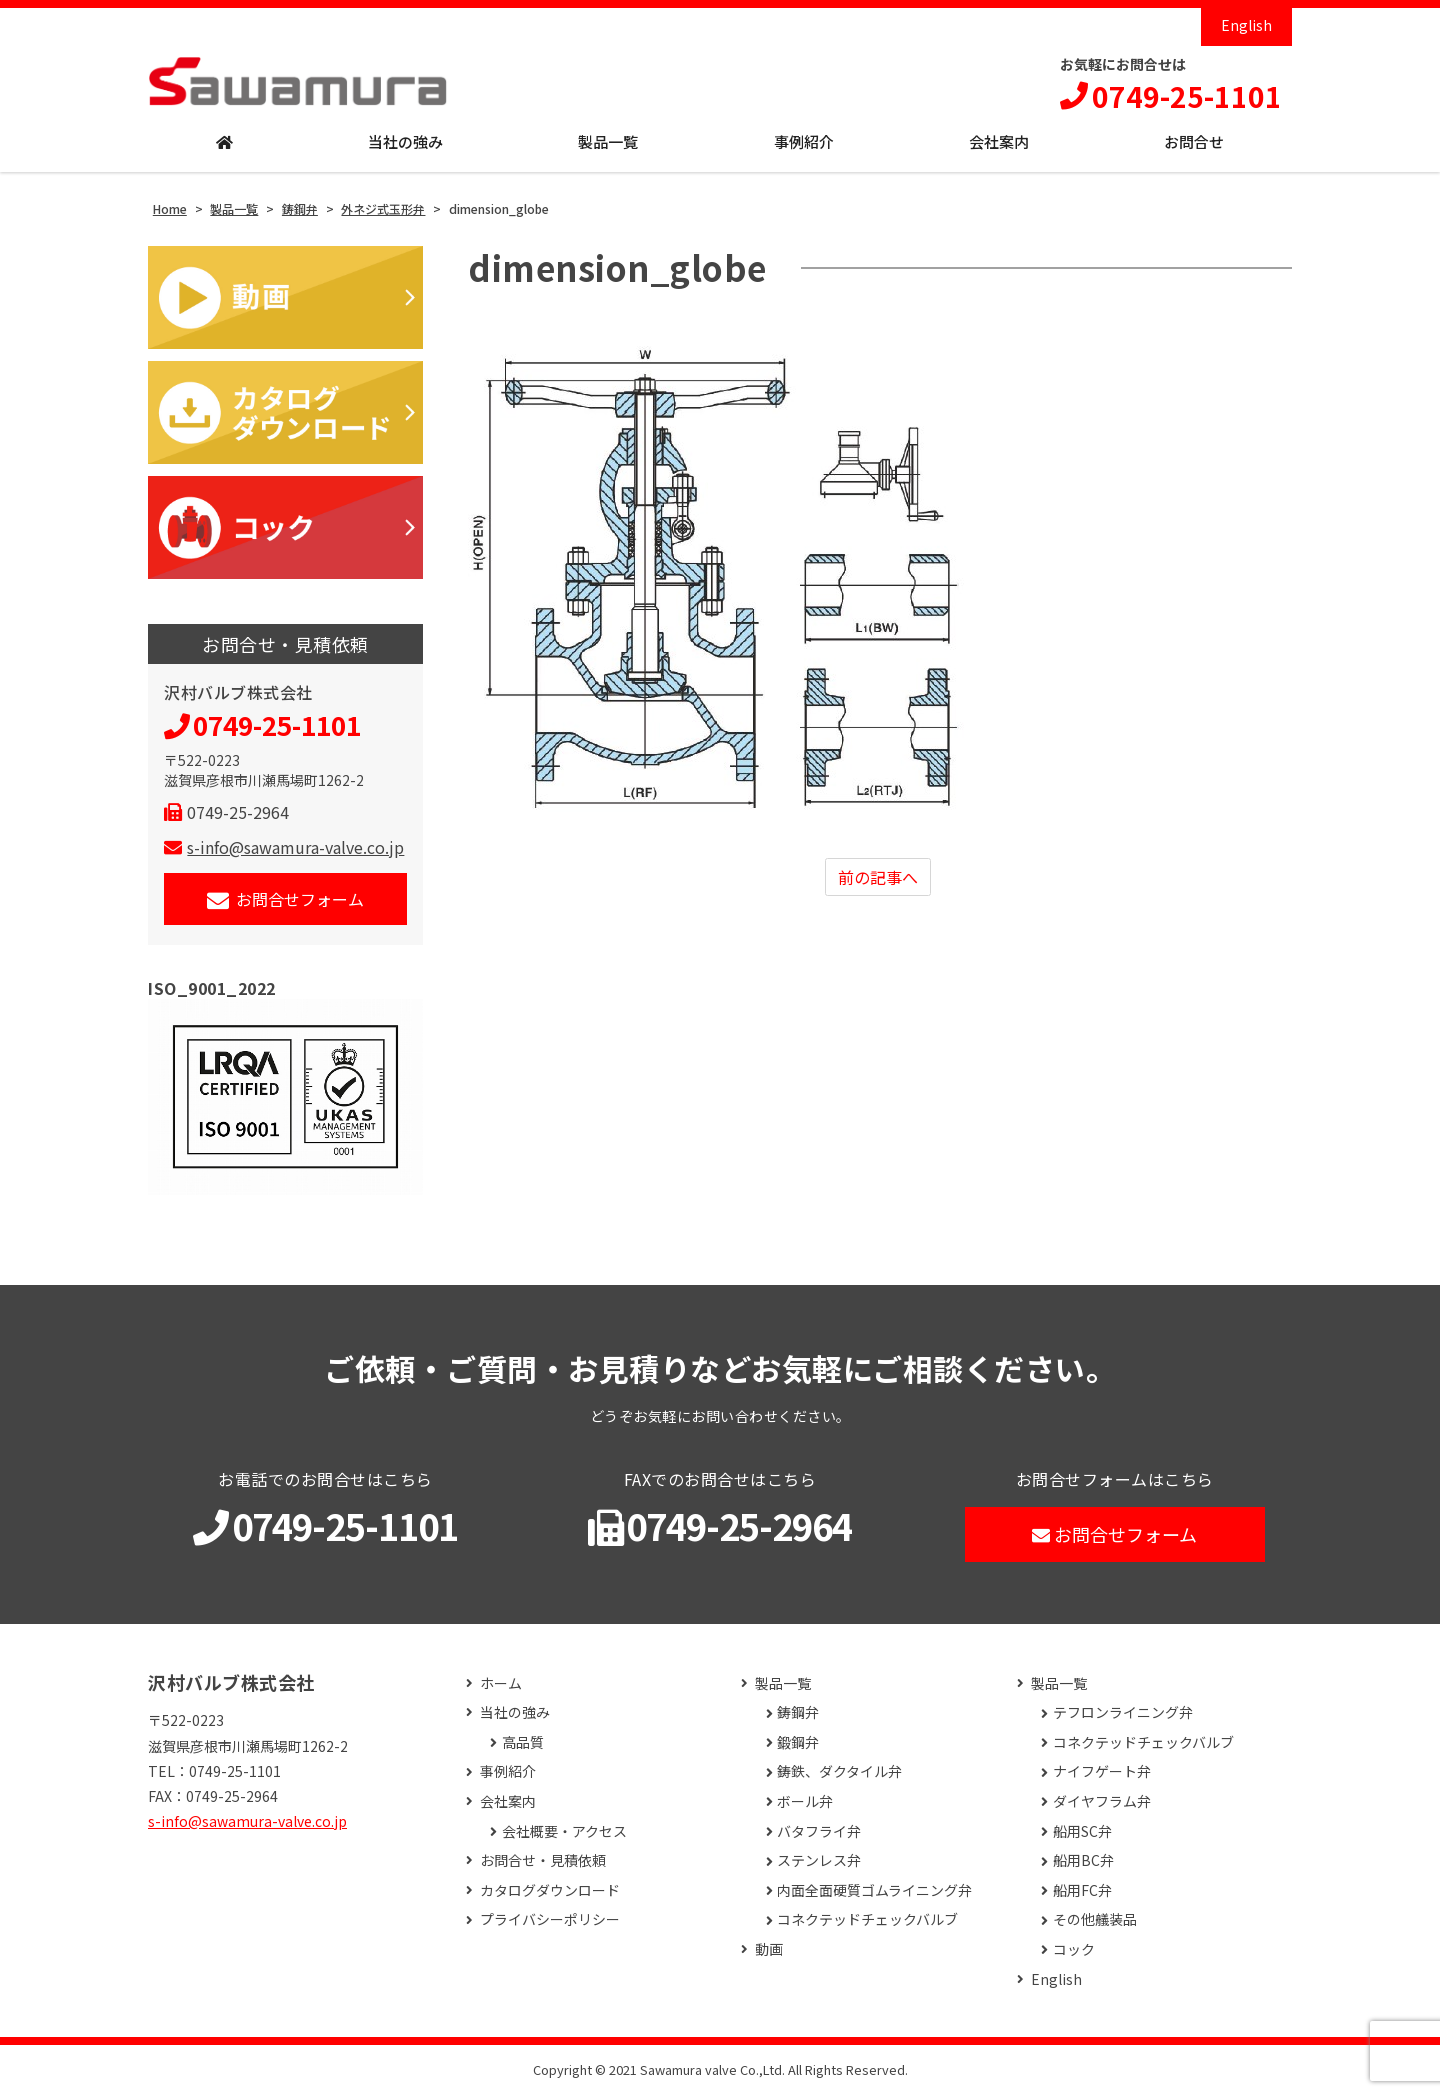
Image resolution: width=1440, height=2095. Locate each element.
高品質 (523, 1742)
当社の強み (405, 141)
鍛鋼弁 (798, 1742)
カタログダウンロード (550, 1890)
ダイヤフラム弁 (1102, 1801)
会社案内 (999, 141)
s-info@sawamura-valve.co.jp (284, 847)
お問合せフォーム (285, 899)
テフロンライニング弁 (1123, 1712)
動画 (769, 1949)
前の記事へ (878, 877)
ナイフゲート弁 (1102, 1771)
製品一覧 (608, 141)
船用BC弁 (1083, 1860)
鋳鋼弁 (798, 1712)
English (1246, 25)
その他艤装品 (1095, 1919)
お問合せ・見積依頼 (543, 1860)
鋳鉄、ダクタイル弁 (839, 1771)
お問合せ (1194, 141)
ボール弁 (805, 1801)
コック (1074, 1949)
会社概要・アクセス (564, 1831)
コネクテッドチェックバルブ (867, 1919)
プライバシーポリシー (550, 1919)
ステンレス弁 (819, 1860)
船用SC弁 (1082, 1831)
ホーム (501, 1683)
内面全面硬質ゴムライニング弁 (874, 1890)
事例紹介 (804, 141)
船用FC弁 (1082, 1890)
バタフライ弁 (819, 1831)
